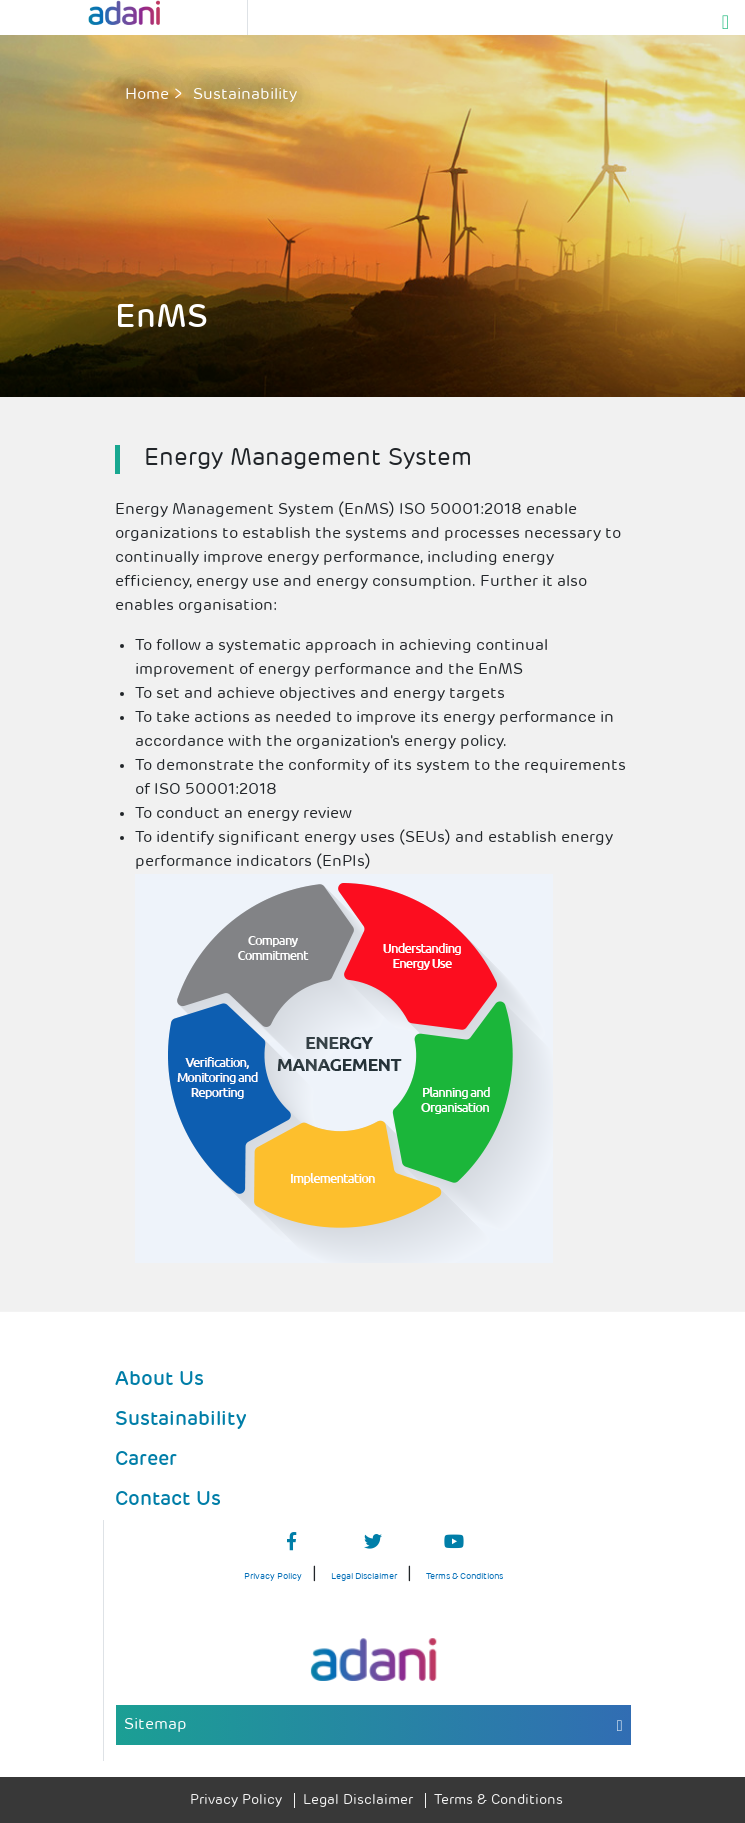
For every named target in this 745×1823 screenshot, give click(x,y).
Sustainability (180, 1420)
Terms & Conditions (464, 1576)
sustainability (245, 95)
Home (147, 95)
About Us (159, 1380)
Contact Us (168, 1500)
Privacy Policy (273, 1576)
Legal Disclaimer (364, 1576)
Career (146, 1460)
